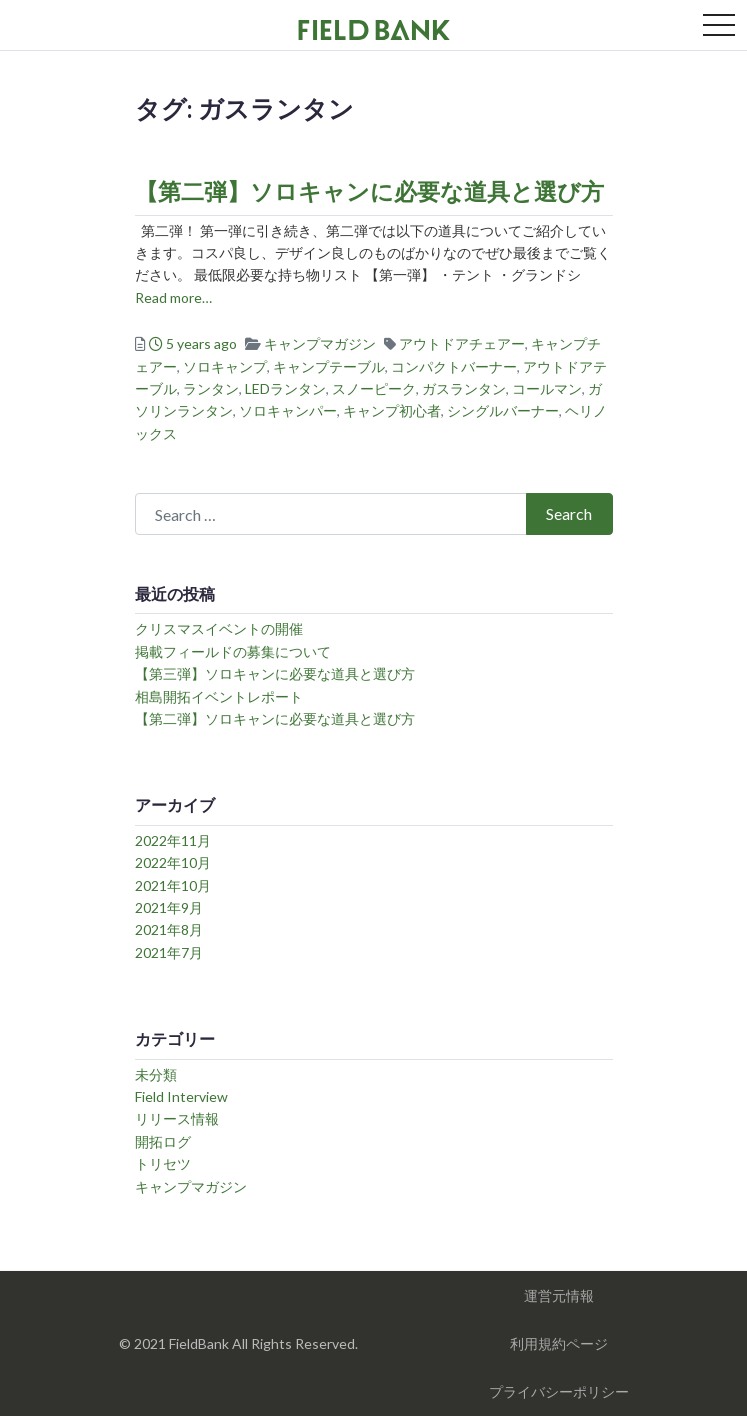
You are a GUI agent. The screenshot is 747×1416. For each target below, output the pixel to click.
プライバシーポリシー (559, 1391)
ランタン (211, 388)
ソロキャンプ (225, 366)
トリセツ (163, 1163)
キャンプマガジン (320, 343)
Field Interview (181, 1096)
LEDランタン (285, 388)
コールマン (547, 388)
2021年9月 (169, 907)
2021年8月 (169, 929)
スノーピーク (374, 388)
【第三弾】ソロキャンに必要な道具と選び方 (275, 673)
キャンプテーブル (329, 366)
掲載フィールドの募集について (233, 651)
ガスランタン (464, 388)
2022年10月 (173, 862)
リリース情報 (177, 1118)
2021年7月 (169, 952)
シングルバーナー (503, 410)
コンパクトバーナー (454, 366)
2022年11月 (173, 840)
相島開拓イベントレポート (219, 696)
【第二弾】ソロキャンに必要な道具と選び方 (369, 191)
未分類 (156, 1074)
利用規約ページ (559, 1343)
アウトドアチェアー (462, 343)
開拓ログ (163, 1141)
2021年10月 (173, 885)
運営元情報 (559, 1295)
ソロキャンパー (288, 410)
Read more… (173, 297)
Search (569, 513)
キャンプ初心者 (392, 410)
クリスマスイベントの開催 (219, 628)
